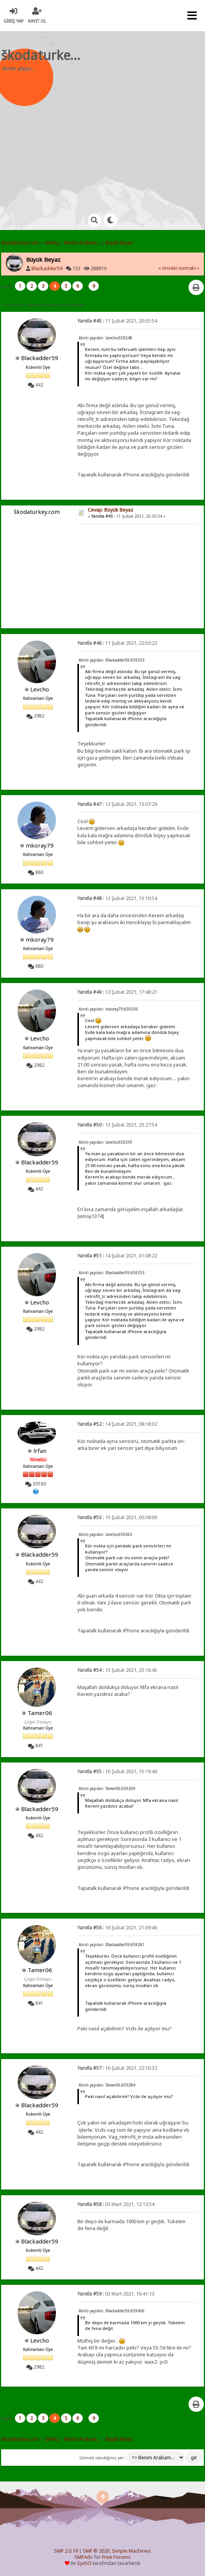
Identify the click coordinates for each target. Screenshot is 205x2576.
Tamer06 (40, 1713)
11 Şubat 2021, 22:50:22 (117, 643)
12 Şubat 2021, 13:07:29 (117, 804)
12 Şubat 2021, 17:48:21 (117, 992)
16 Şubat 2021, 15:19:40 (117, 1771)
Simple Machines (131, 2551)
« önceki (167, 268)
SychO (84, 2563)
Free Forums (116, 2557)
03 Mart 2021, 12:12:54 (115, 2204)
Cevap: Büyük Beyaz (110, 510)
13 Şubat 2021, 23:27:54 (117, 1125)
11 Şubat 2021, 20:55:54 (117, 321)
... (86, 286)
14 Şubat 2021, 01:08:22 (117, 1255)
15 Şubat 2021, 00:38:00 (117, 1517)
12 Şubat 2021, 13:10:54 (117, 898)
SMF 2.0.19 (66, 2551)
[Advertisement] (107, 137)
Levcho (39, 689)
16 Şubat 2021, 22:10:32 (117, 2068)
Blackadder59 (46, 268)
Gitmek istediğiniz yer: (102, 2457)
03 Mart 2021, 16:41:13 (115, 2294)
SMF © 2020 (96, 2551)
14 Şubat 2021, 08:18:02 (117, 1424)
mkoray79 (40, 845)
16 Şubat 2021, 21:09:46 (117, 1927)
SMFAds (83, 2557)
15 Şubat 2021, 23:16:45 (117, 1670)
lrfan (39, 1450)
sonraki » (189, 268)
